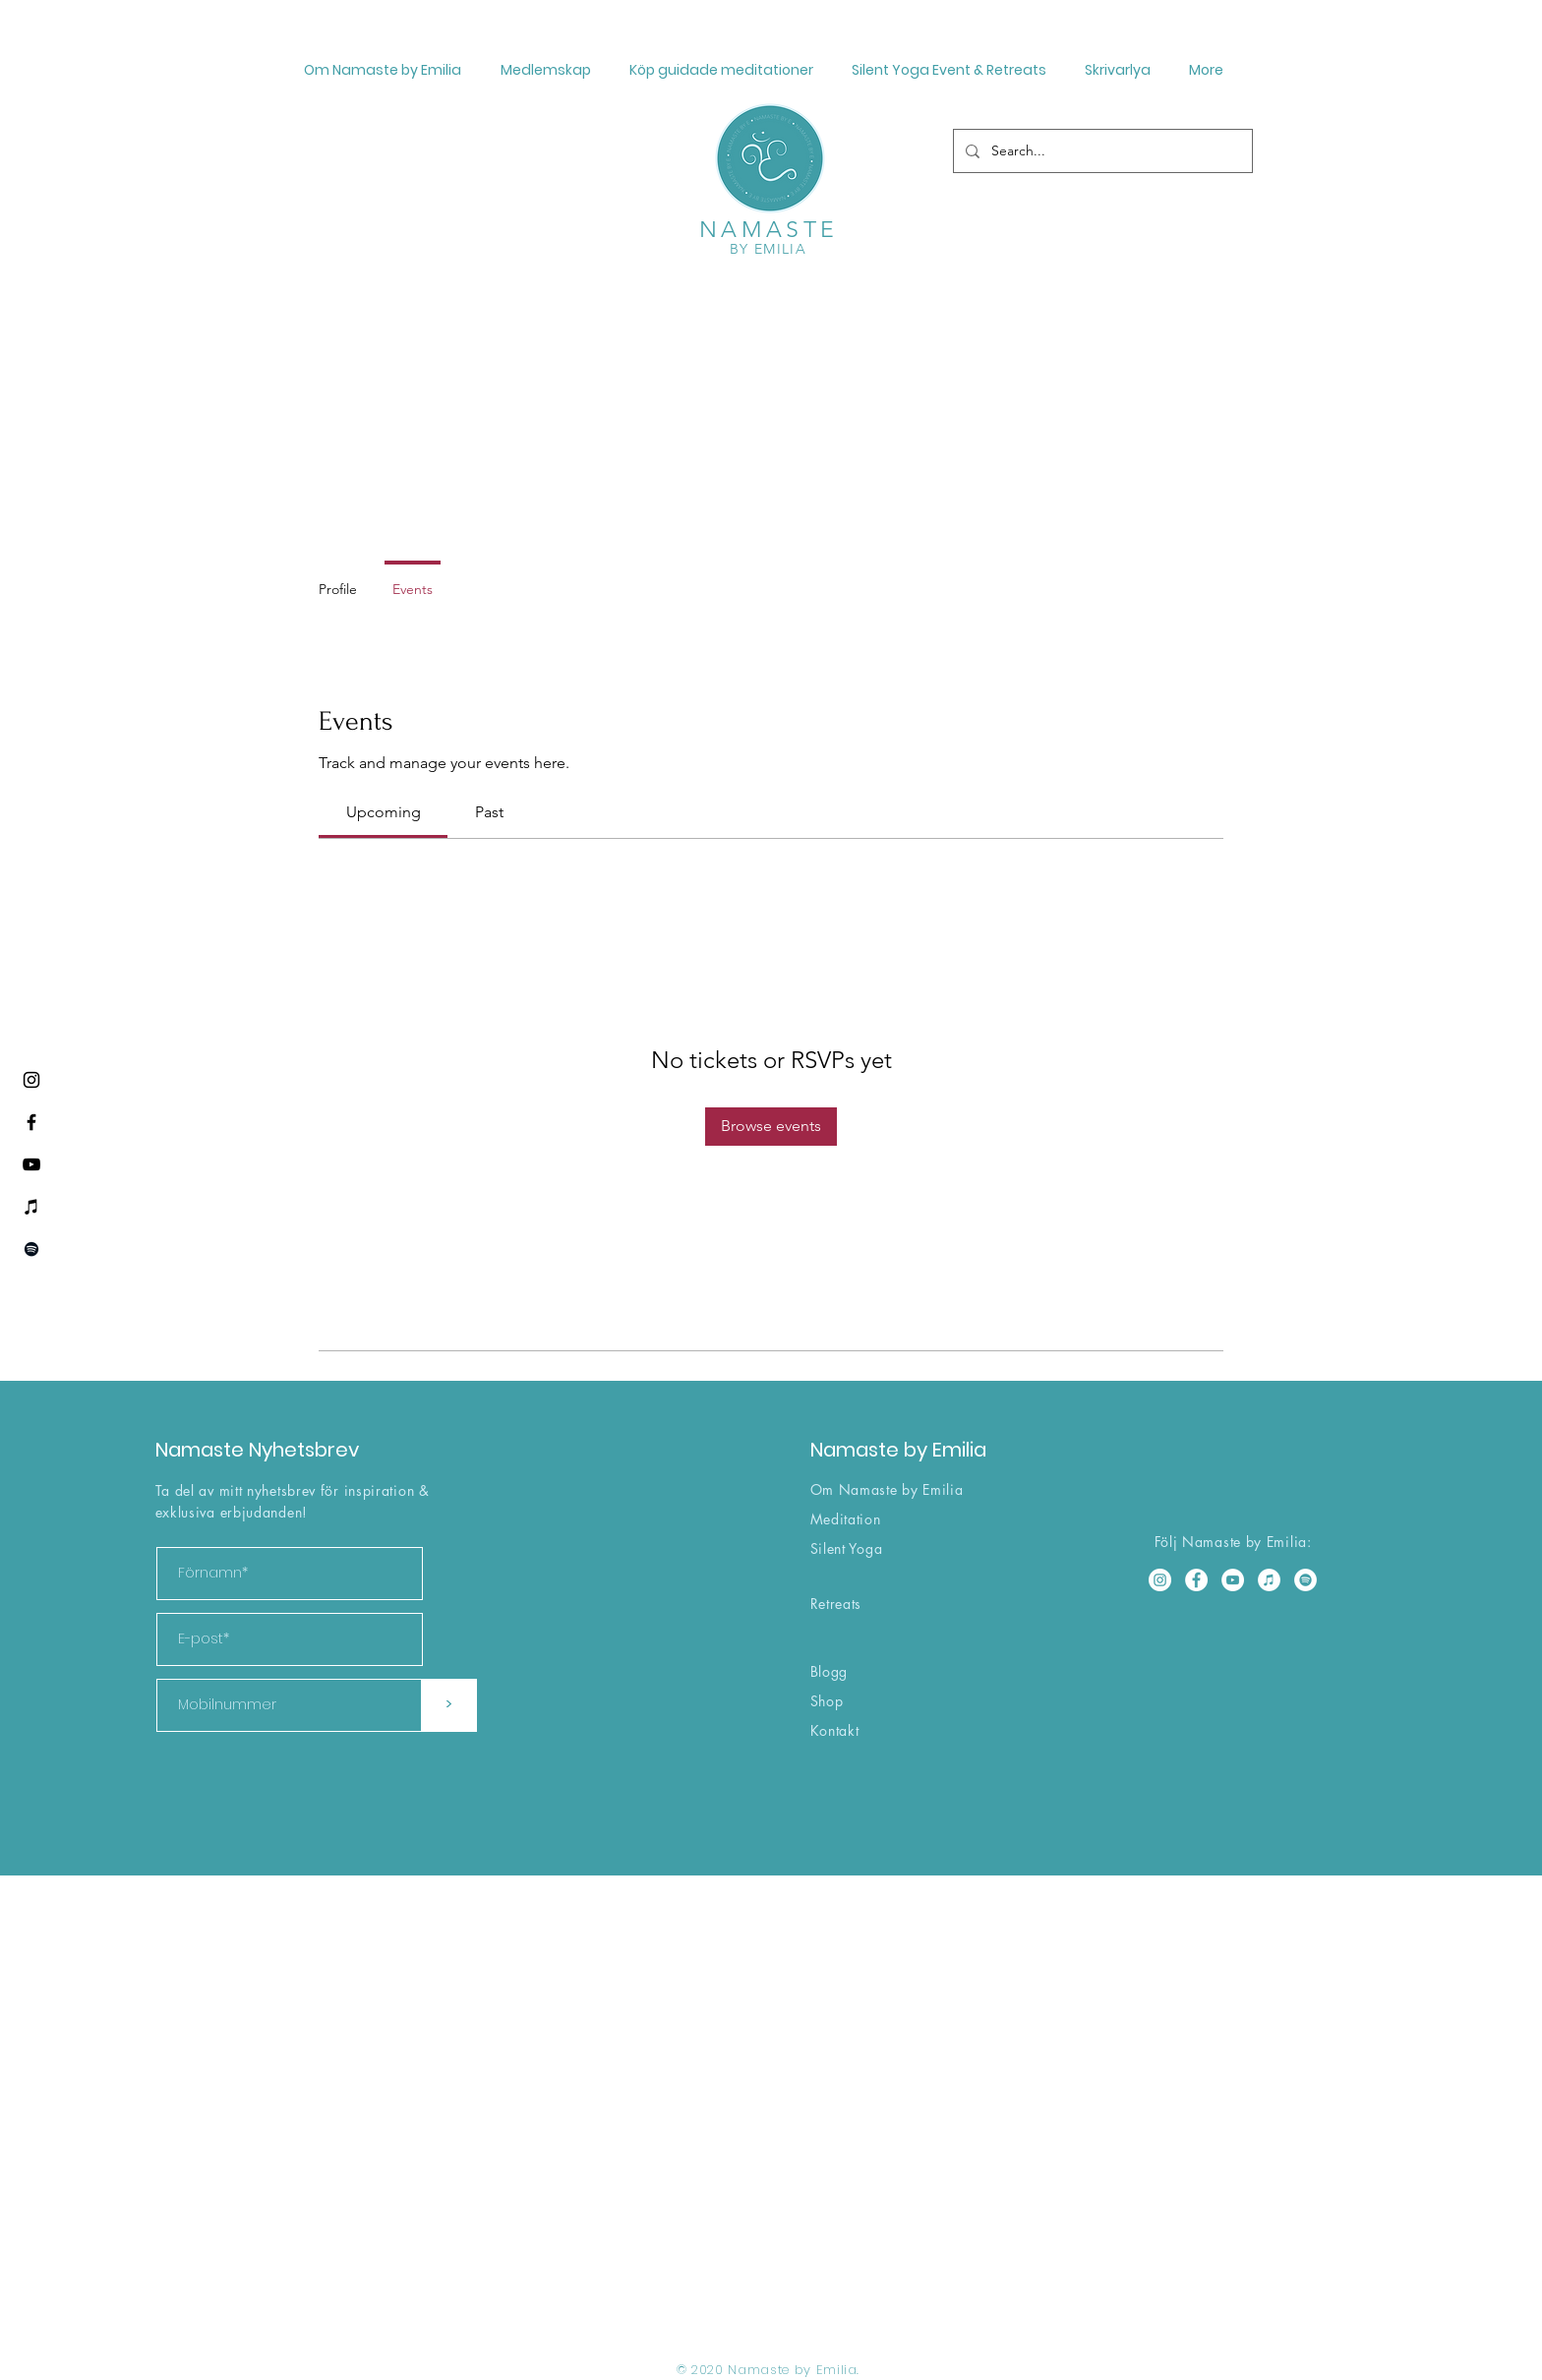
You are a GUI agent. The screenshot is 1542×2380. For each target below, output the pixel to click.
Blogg (829, 1671)
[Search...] (1101, 151)
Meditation (845, 1519)
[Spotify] (31, 1249)
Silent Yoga (846, 1548)
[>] (449, 1705)
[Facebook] (31, 1122)
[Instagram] (31, 1080)
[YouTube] (31, 1164)
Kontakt (835, 1730)
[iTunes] (31, 1207)
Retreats (836, 1603)
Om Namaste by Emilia (887, 1489)
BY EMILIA (768, 249)
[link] (383, 812)
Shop (827, 1701)
